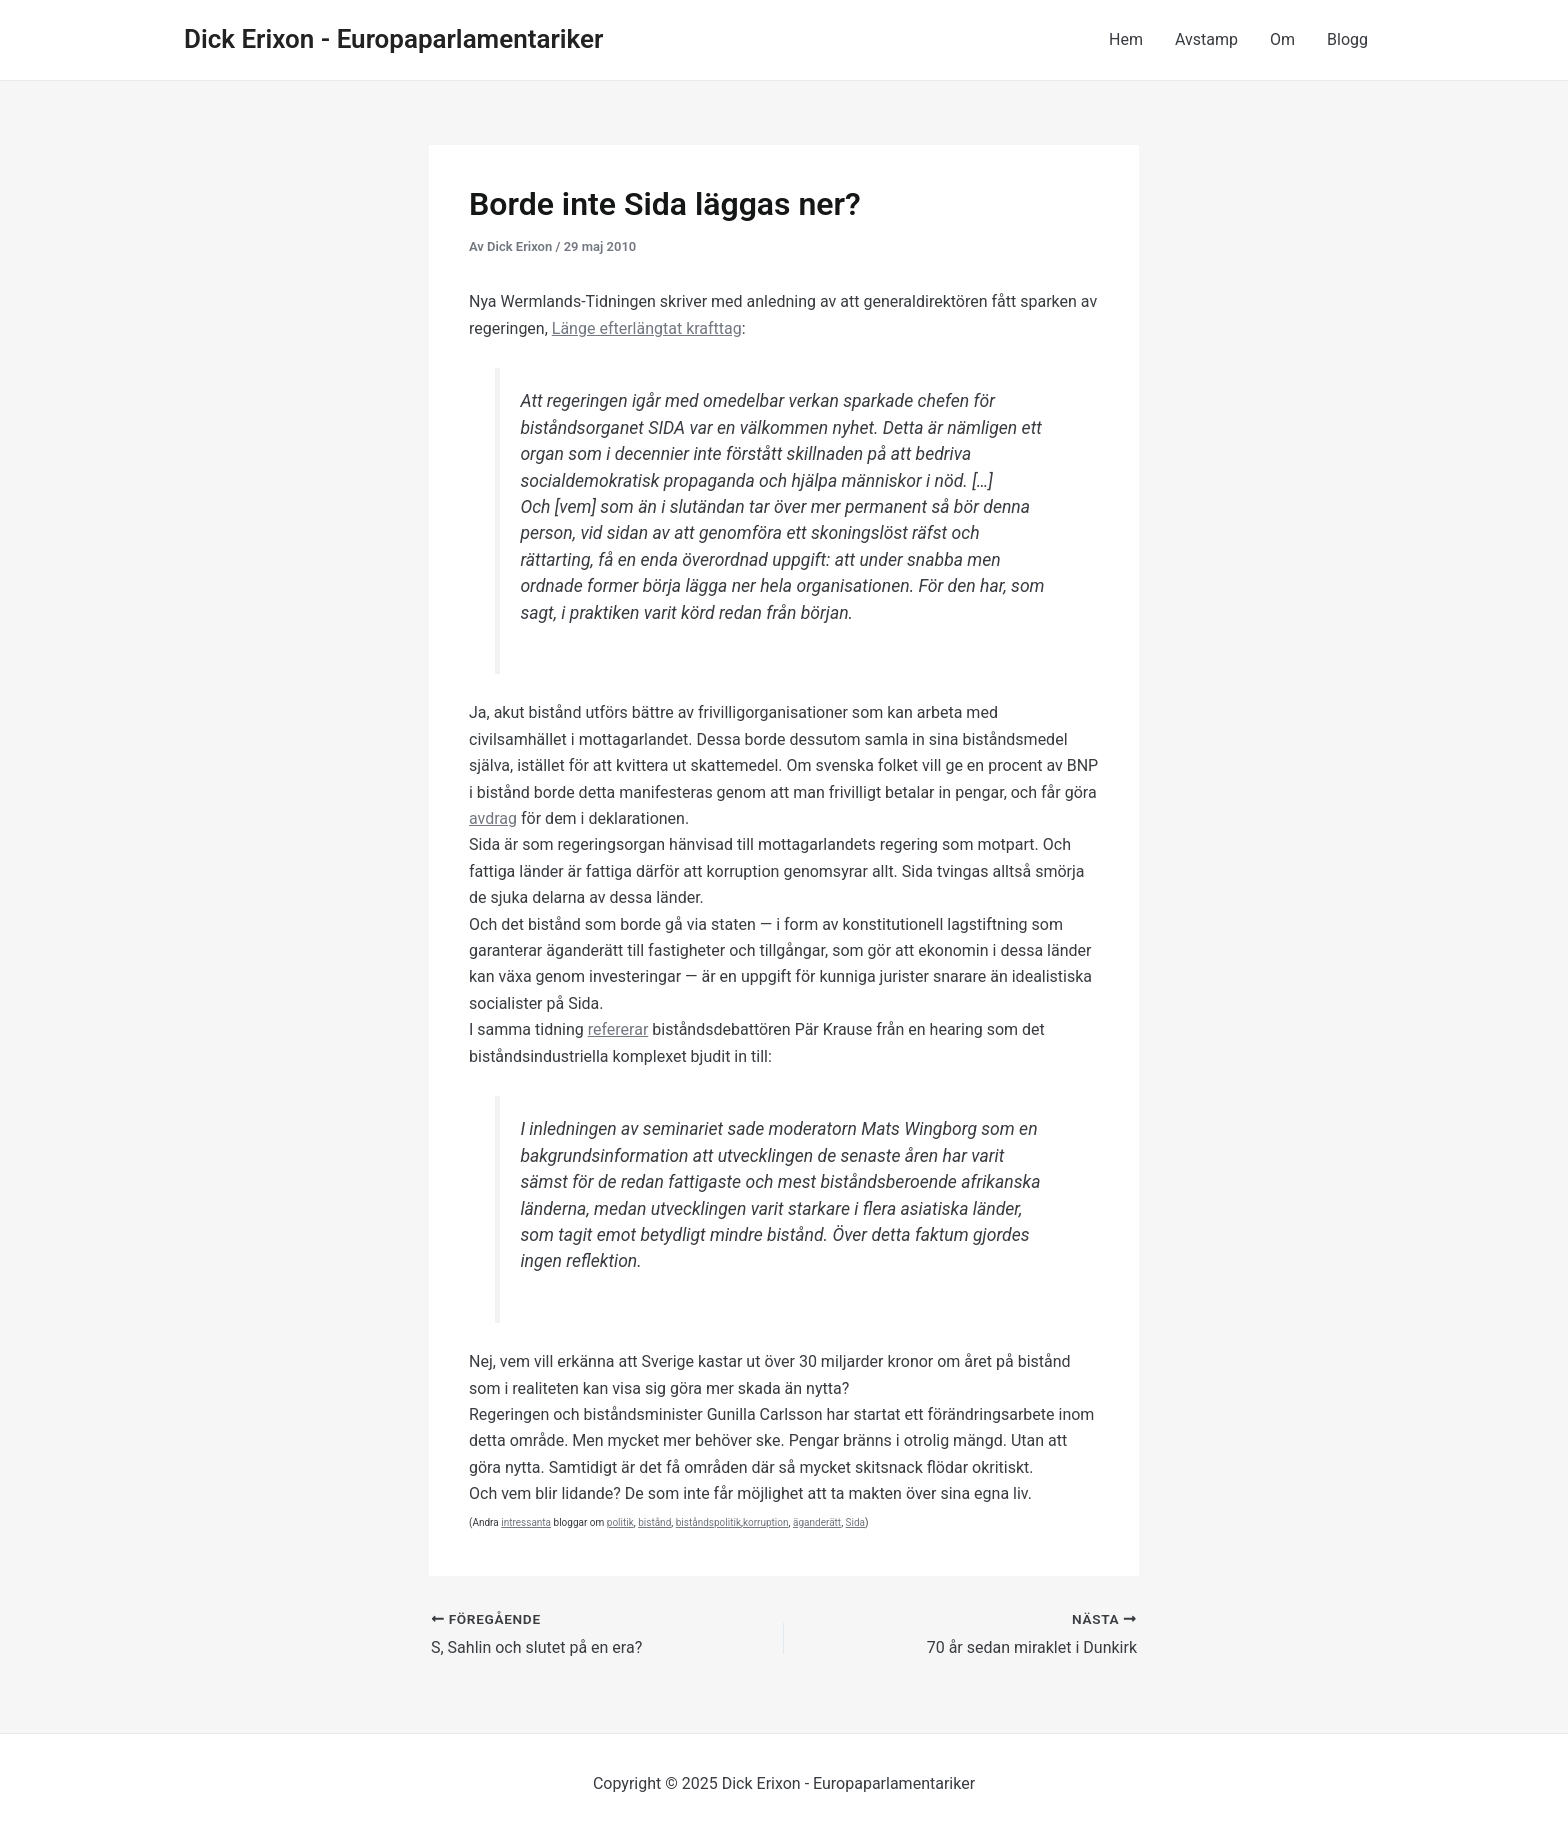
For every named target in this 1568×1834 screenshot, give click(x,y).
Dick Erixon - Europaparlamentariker (393, 39)
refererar (618, 1029)
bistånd (654, 1522)
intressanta (526, 1522)
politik (620, 1522)
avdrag (493, 818)
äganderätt (817, 1522)
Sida (855, 1522)
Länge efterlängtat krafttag (647, 328)
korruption (766, 1522)
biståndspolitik (708, 1522)
